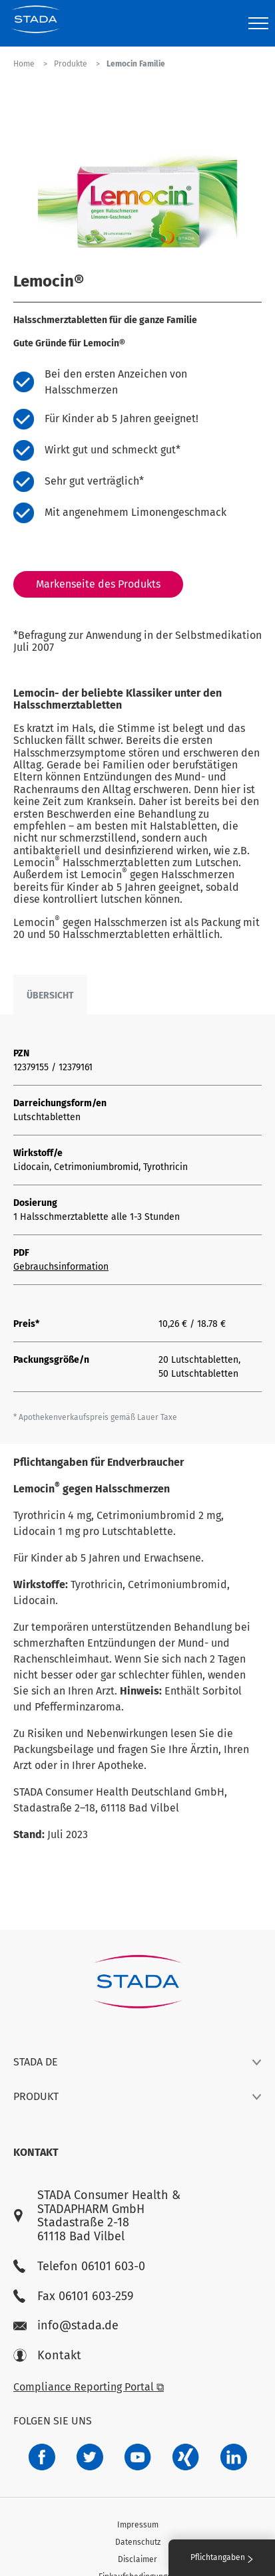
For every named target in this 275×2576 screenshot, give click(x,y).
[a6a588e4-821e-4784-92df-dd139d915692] (90, 2457)
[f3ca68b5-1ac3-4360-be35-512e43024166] (138, 2457)
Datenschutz (137, 2542)
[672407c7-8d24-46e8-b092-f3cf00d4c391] (42, 2457)
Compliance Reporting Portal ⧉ (88, 2387)
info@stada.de (66, 2326)
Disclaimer (137, 2559)
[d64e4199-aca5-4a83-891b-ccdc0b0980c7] (233, 2457)
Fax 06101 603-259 (73, 2296)
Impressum (137, 2524)
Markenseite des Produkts (98, 584)
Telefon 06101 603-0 (79, 2267)
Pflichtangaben (221, 2557)
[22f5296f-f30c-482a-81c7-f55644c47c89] (185, 2457)
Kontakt (47, 2356)
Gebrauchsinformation (61, 1266)
